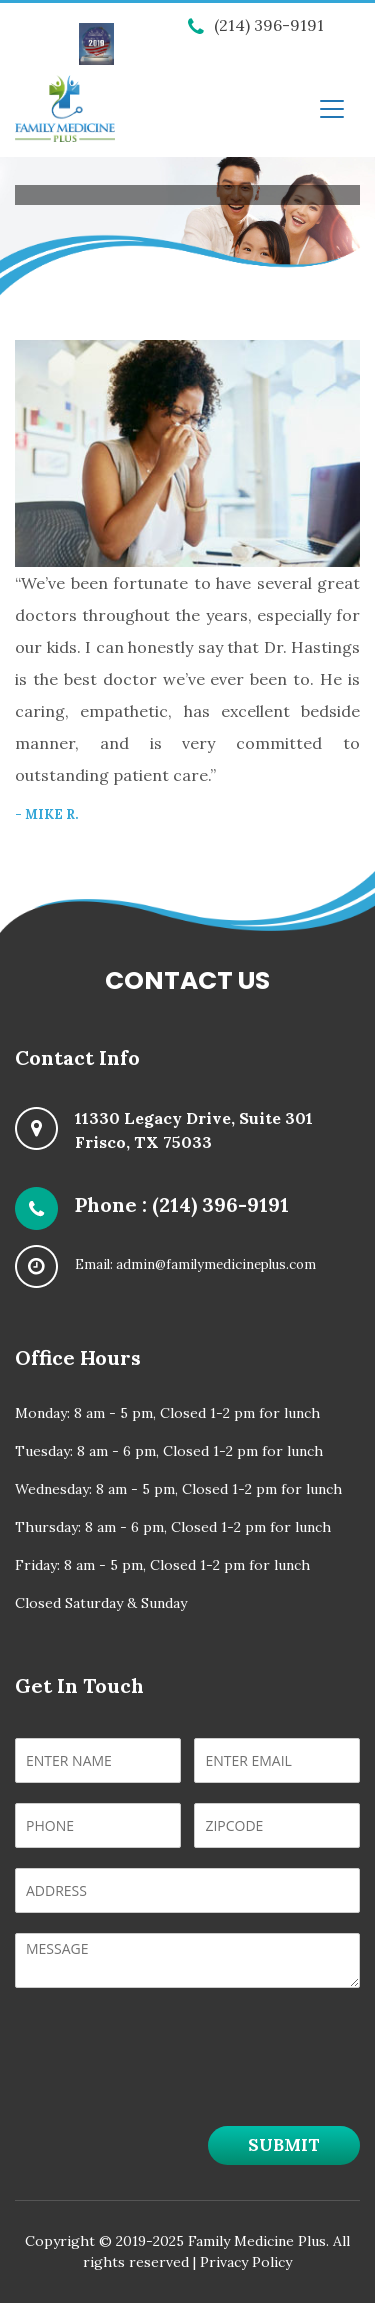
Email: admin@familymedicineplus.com (195, 1264)
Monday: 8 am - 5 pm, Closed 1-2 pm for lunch (167, 1413)
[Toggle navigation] (332, 109)
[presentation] (167, 2083)
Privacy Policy (246, 2262)
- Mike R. (46, 814)
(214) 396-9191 (256, 25)
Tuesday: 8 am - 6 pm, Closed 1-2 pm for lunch (169, 1451)
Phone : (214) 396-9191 (182, 1204)
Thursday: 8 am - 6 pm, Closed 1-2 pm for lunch (173, 1527)
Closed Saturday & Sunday (101, 1603)
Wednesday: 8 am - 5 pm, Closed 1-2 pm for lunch (178, 1489)
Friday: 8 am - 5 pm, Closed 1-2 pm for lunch (162, 1565)
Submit (284, 2145)
